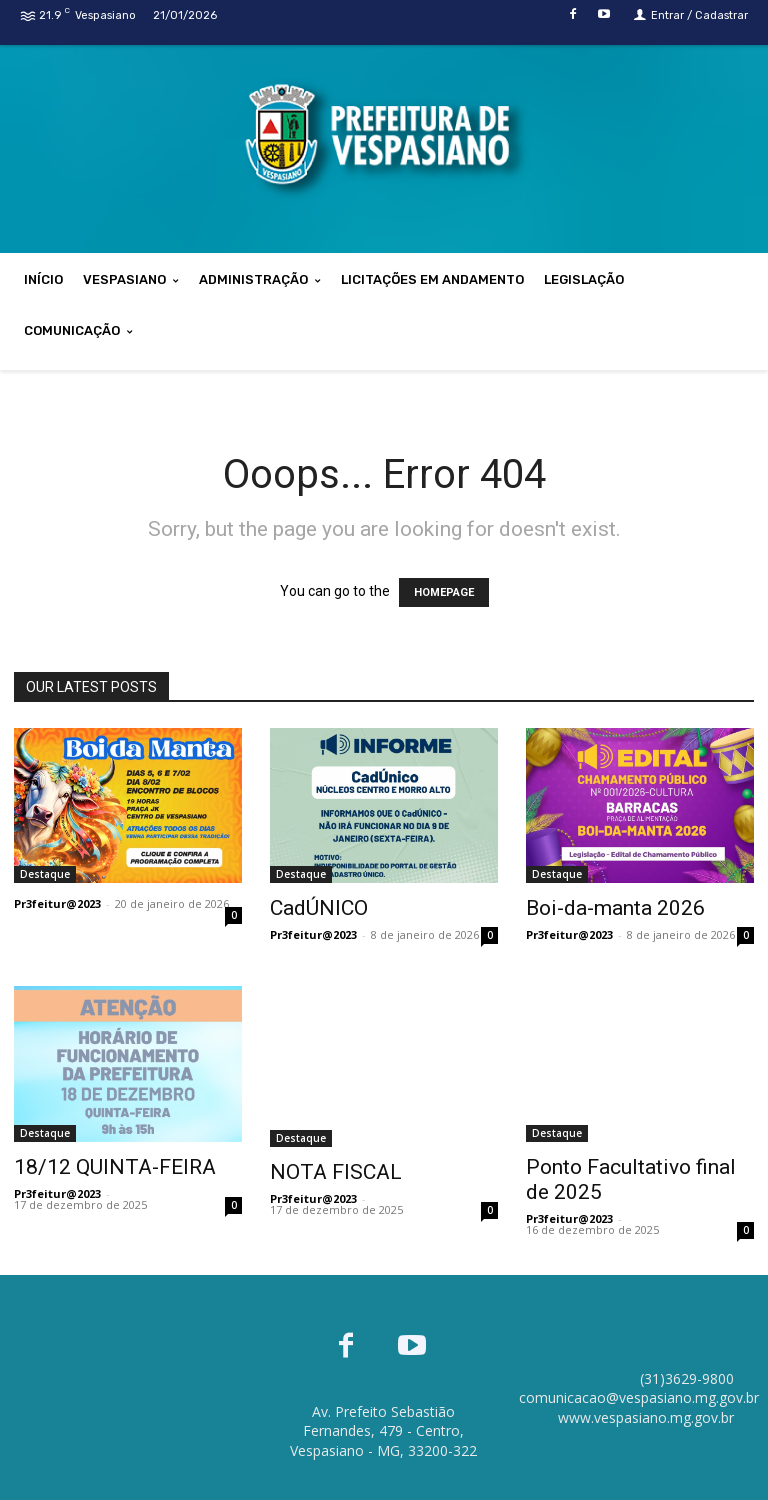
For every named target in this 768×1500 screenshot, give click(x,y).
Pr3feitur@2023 (57, 903)
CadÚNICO (319, 908)
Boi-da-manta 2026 (615, 908)
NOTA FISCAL (336, 1172)
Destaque (45, 874)
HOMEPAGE (444, 592)
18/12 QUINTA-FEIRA (115, 1167)
